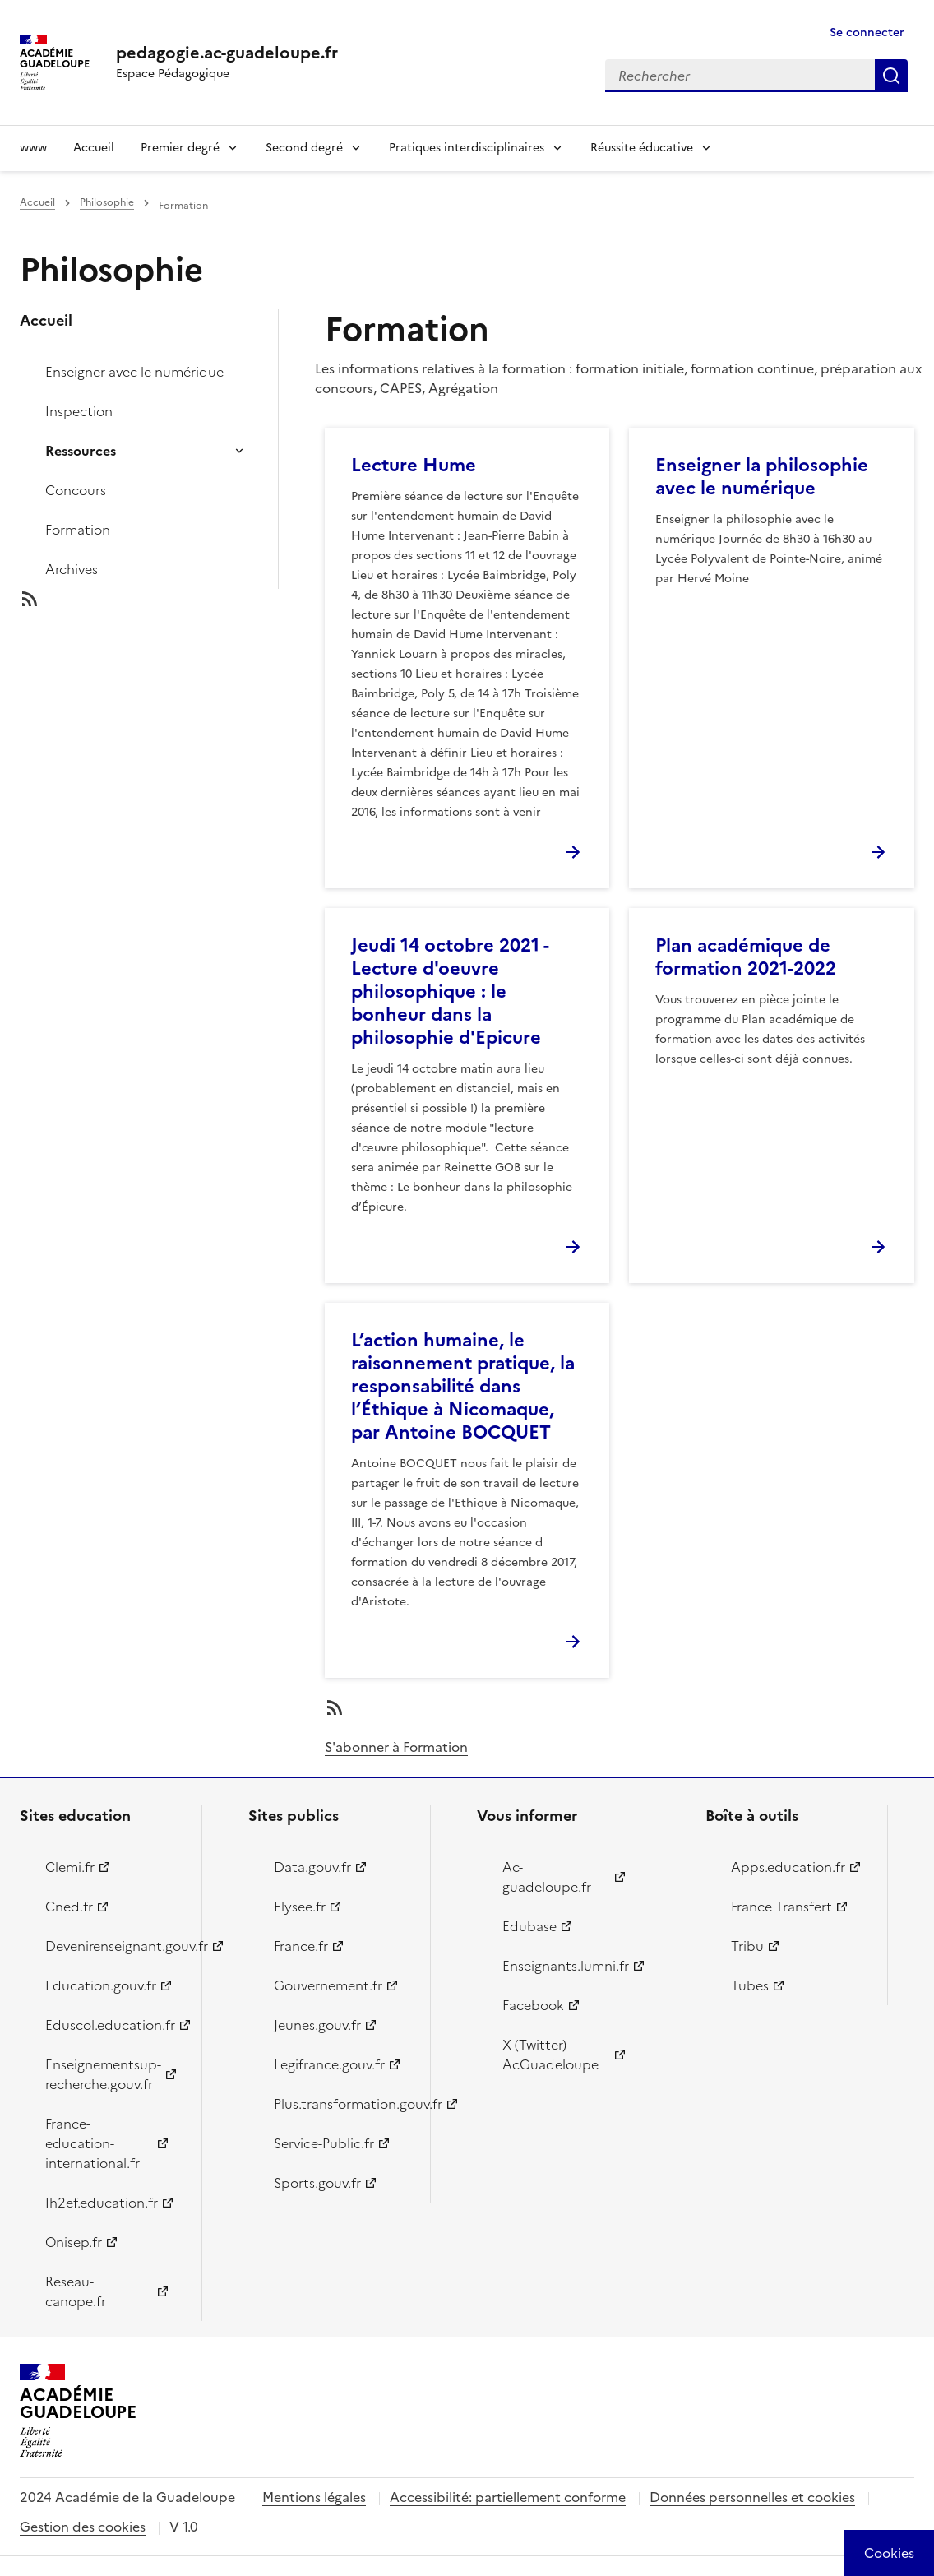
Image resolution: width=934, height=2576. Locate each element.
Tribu (747, 1946)
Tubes (750, 1985)
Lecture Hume (413, 465)
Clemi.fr (70, 1867)
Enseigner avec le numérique (134, 372)
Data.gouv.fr (312, 1867)
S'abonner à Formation (396, 1747)
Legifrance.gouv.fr (329, 2064)
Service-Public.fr (324, 2143)
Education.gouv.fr (100, 1985)
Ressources (80, 451)
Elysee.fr (300, 1906)
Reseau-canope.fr (75, 2291)
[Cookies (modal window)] (889, 2553)
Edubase (529, 1926)
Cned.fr (69, 1906)
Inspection (79, 411)
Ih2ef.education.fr (101, 2202)
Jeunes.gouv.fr (317, 2025)
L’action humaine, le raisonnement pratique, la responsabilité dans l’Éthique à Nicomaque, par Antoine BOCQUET (463, 1386)
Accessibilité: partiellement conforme (508, 2497)
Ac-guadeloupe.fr (546, 1877)
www (33, 147)
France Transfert (781, 1906)
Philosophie (107, 202)
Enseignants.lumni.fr (565, 1966)
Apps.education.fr (788, 1867)
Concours (75, 490)
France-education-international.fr (92, 2143)
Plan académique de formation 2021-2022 (745, 957)
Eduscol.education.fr (110, 2025)
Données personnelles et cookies (752, 2497)
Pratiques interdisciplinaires (466, 147)
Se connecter (867, 32)
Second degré (304, 147)
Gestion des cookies (83, 2527)
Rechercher (891, 75)
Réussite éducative (641, 147)
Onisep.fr (73, 2242)
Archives (71, 569)
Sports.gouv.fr (317, 2183)
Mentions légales (314, 2497)
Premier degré (180, 147)
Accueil (93, 147)
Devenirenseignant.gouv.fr (114, 1946)
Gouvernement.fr (328, 1985)
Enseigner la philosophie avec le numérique (761, 477)
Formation (77, 530)
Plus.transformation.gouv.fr (342, 2104)
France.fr (301, 1946)
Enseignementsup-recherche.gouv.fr (103, 2074)
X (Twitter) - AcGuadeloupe (550, 2054)
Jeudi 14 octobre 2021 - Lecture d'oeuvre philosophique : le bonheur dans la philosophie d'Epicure (449, 991)
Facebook (533, 2005)
